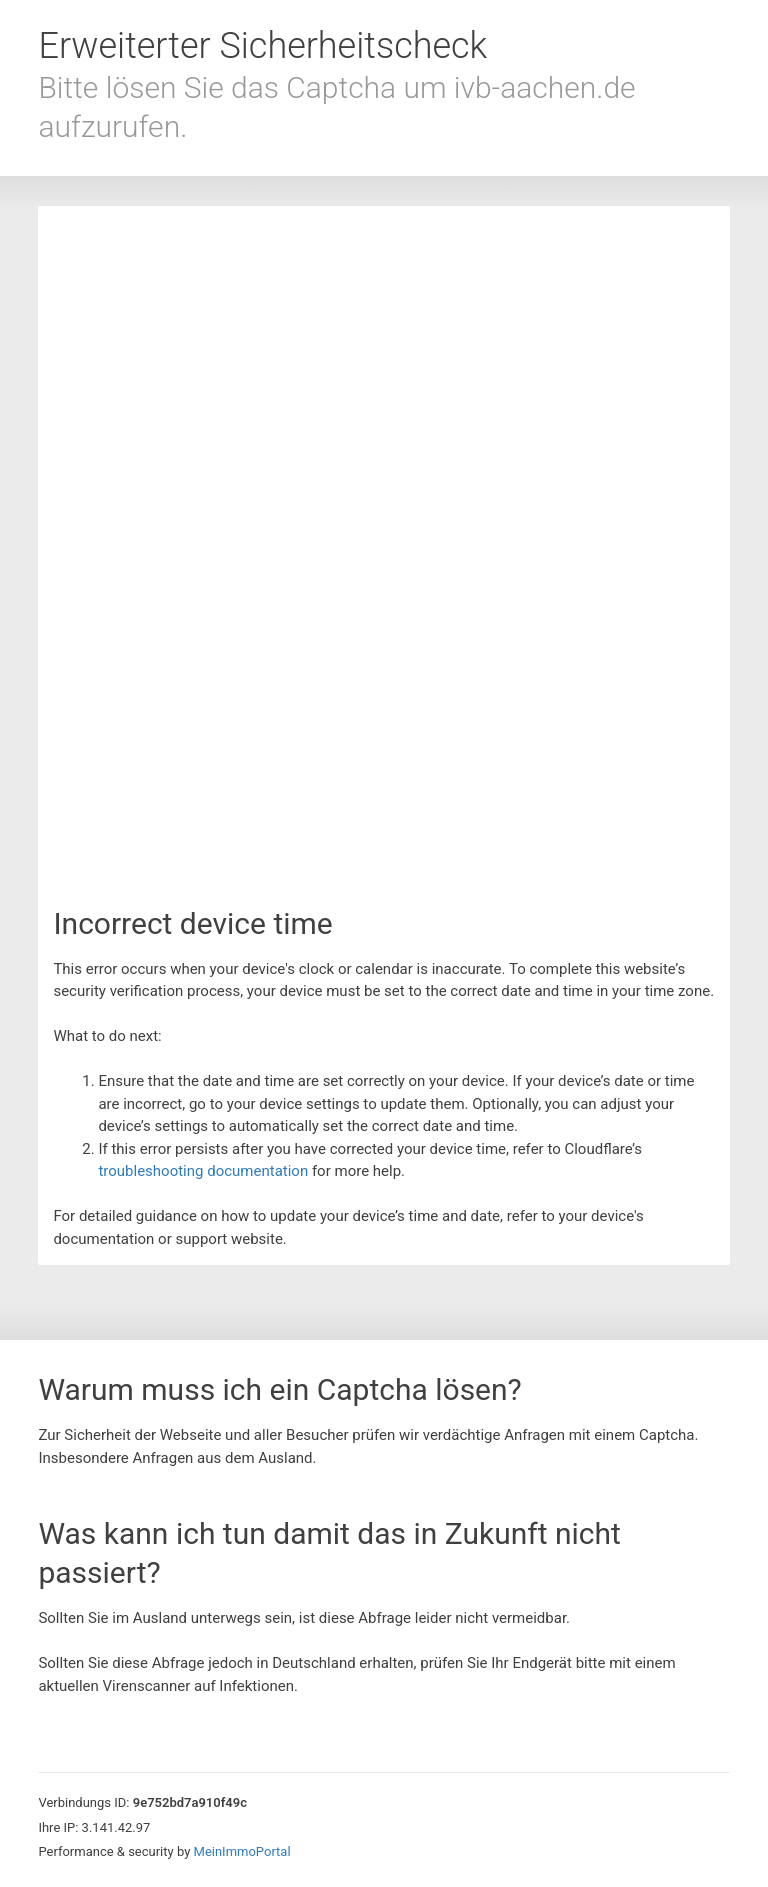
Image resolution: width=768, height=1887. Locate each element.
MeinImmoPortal (242, 1851)
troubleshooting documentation (203, 1171)
